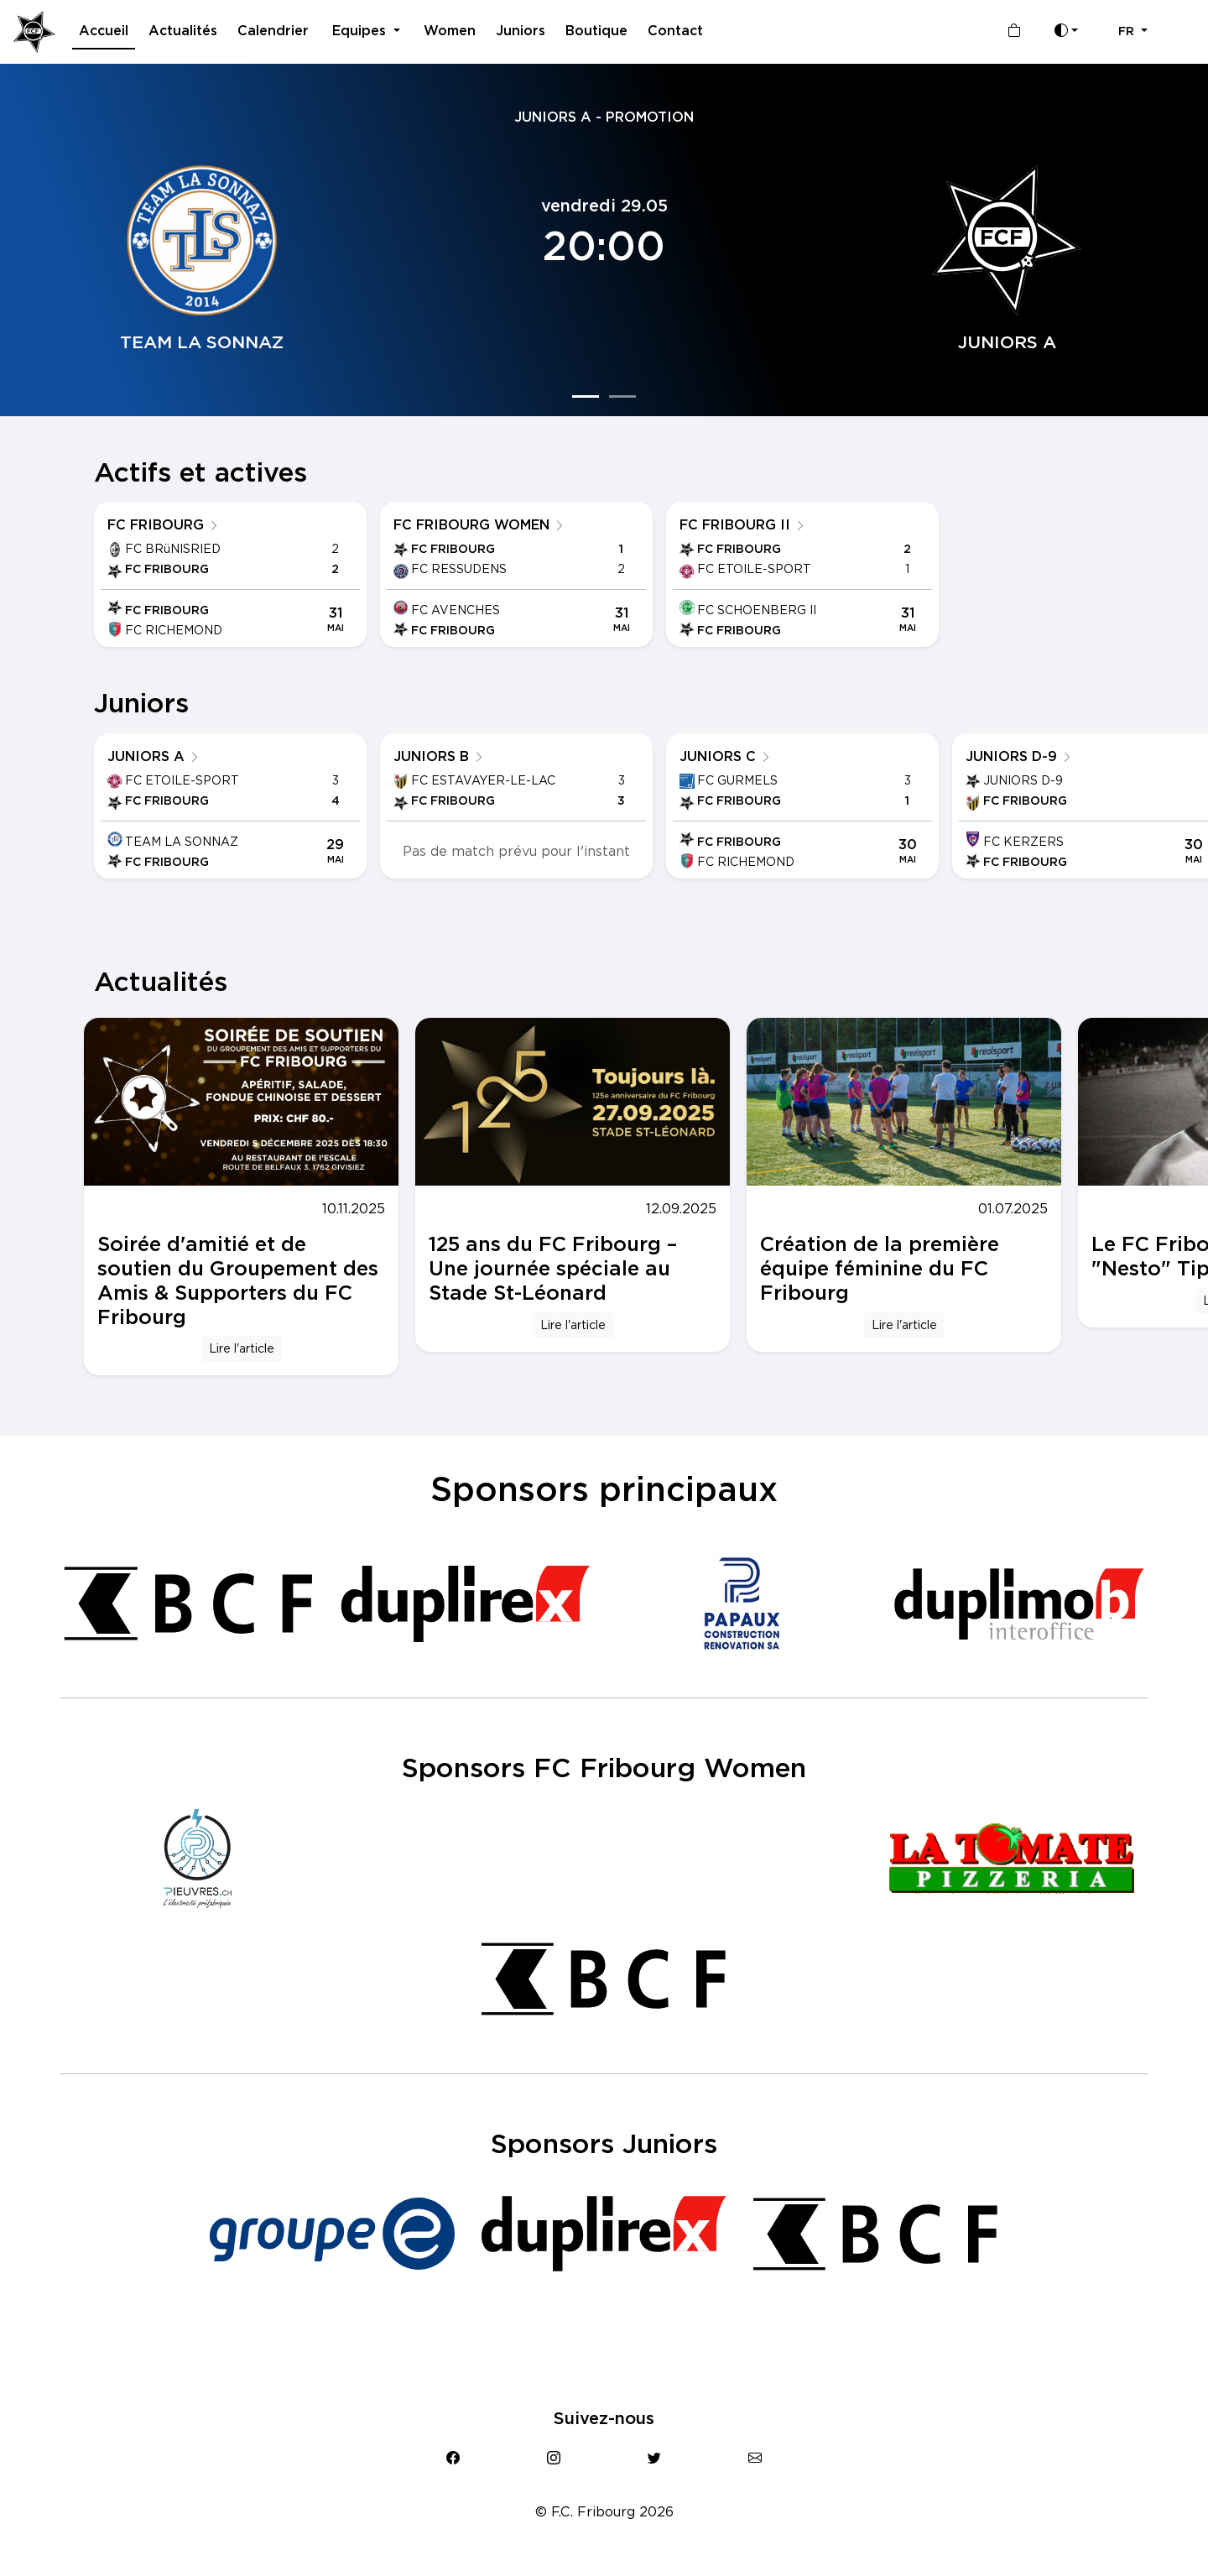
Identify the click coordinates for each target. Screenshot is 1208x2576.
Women (450, 31)
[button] (1133, 32)
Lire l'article (241, 1348)
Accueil (103, 31)
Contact (675, 31)
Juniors (520, 31)
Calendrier (273, 31)
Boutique (596, 31)
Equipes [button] (361, 31)
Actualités (182, 31)
